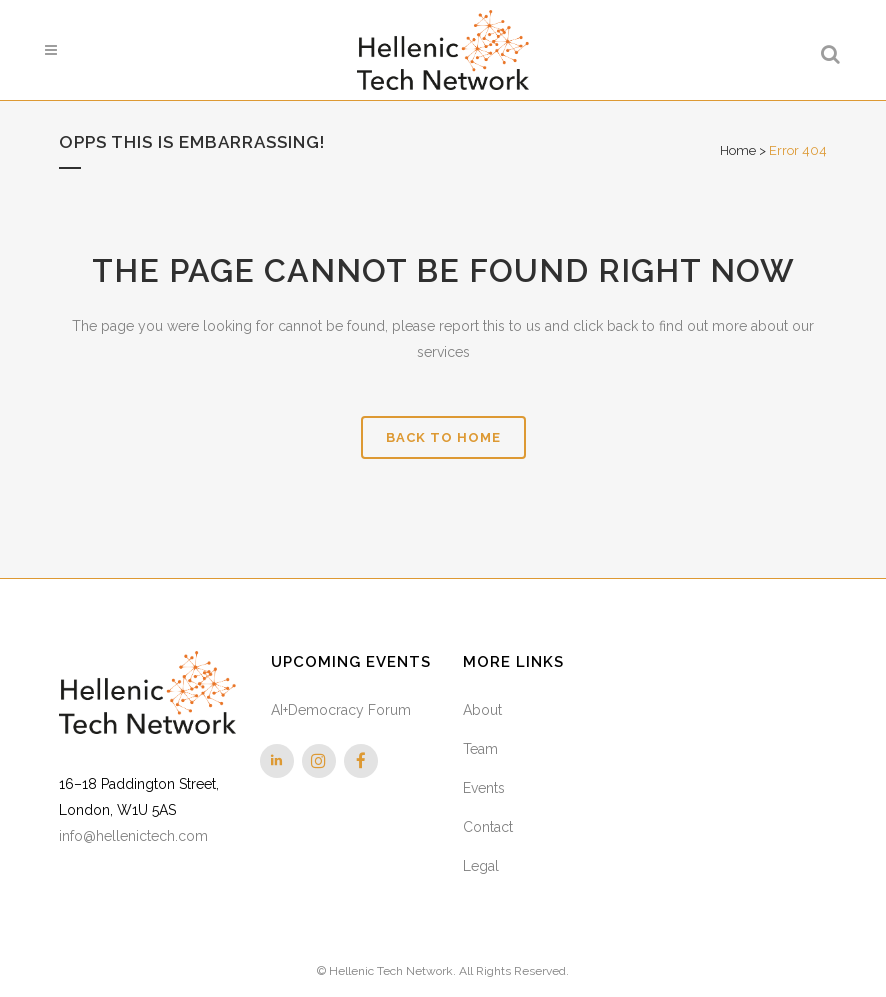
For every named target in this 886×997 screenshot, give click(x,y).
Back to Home (443, 437)
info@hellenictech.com (133, 836)
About (482, 710)
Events (484, 788)
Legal (481, 866)
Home (738, 150)
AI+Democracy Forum (341, 710)
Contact (488, 827)
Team (480, 749)
